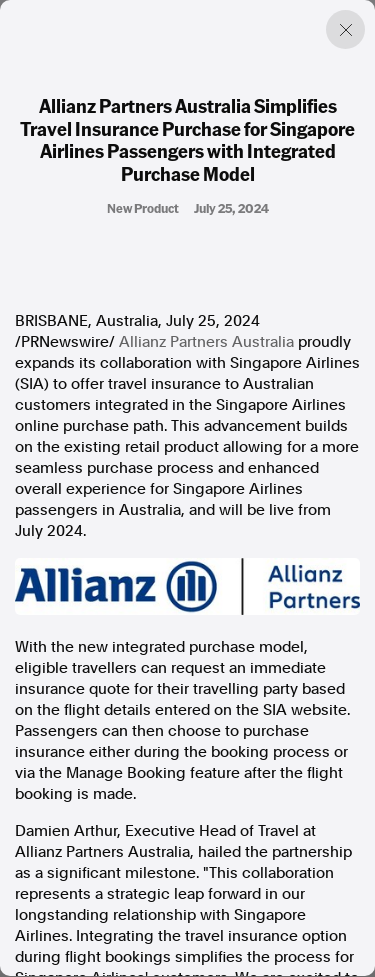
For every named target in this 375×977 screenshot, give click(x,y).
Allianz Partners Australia (206, 342)
